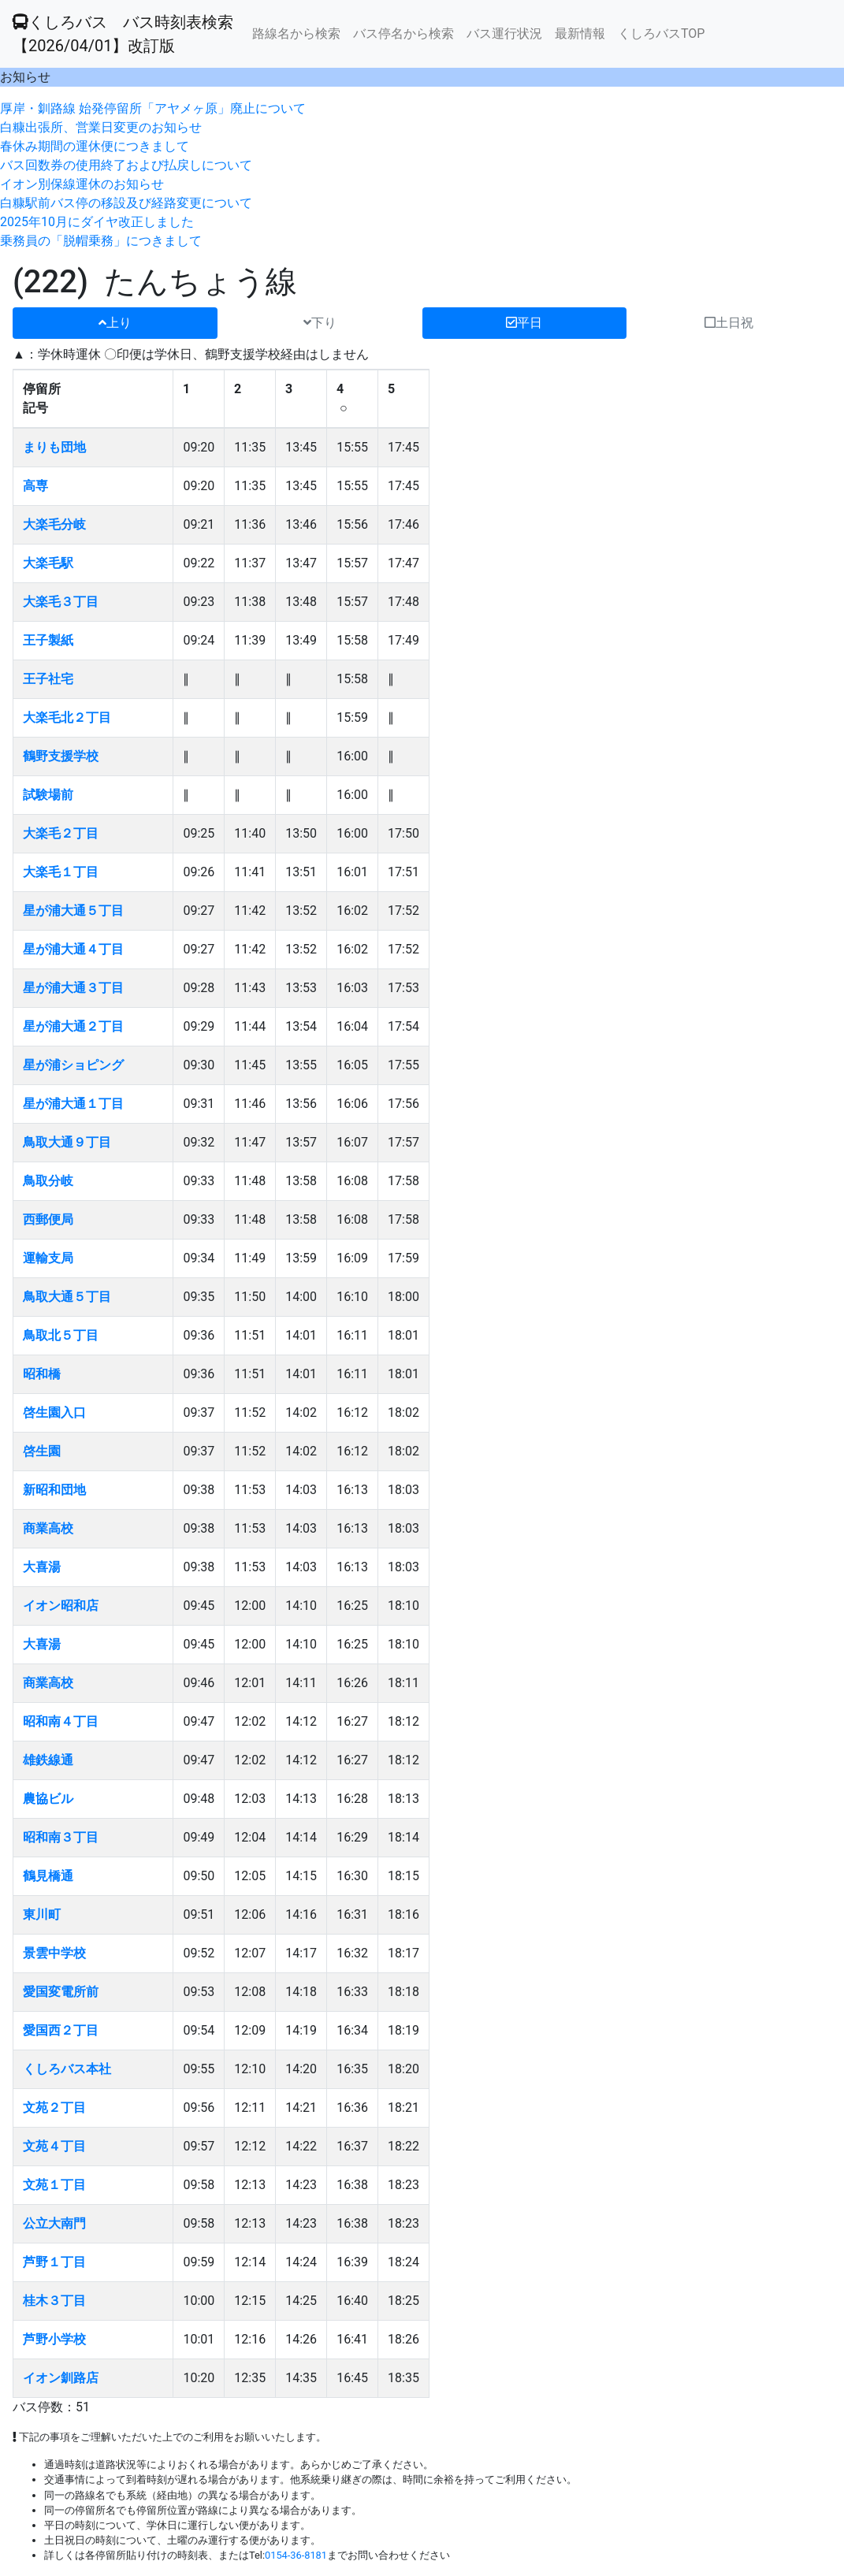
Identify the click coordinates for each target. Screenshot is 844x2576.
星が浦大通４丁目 (73, 949)
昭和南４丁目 (61, 1721)
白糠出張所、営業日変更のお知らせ (101, 127)
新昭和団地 (54, 1489)
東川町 (42, 1914)
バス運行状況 (504, 33)
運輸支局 (48, 1258)
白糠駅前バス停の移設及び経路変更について (126, 202)
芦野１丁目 (54, 2261)
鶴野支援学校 (61, 756)
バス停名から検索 (403, 33)
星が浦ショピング (73, 1065)
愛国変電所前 (61, 1991)
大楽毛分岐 (54, 524)
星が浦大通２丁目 (73, 1026)
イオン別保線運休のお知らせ (82, 184)
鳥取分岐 (48, 1180)
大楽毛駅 (48, 563)
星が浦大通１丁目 (73, 1103)
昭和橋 (42, 1373)
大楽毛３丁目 (61, 601)
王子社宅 (48, 678)
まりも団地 (54, 447)
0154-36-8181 (296, 2555)
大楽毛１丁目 (61, 871)
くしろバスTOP (661, 33)
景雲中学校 (54, 1953)
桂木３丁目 (54, 2300)
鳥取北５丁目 (61, 1335)
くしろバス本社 (67, 2068)
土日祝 (729, 322)
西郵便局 (48, 1219)
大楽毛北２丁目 (67, 717)
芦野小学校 (54, 2339)
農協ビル (48, 1798)
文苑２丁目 (54, 2107)
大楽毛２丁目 (61, 833)
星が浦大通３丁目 (73, 987)
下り (319, 322)
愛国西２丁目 (61, 2030)
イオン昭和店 (61, 1605)
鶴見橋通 (48, 1875)
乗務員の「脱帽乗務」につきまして (101, 240)
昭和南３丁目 (61, 1837)
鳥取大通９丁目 (67, 1142)
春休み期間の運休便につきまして (94, 146)
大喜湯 (42, 1566)
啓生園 (42, 1451)
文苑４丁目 (54, 2146)
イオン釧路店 (61, 2377)
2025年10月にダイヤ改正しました (97, 221)
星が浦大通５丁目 (73, 910)
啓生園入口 (54, 1412)
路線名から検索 (296, 33)
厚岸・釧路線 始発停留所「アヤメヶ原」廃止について (153, 108)
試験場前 (48, 794)
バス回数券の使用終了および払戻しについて (126, 165)
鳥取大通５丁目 (67, 1296)
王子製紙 (48, 640)
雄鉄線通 (48, 1760)
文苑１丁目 (54, 2184)
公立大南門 (54, 2223)
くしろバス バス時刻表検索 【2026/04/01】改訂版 (123, 34)
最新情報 (580, 33)
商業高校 (48, 1528)
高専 (35, 485)
